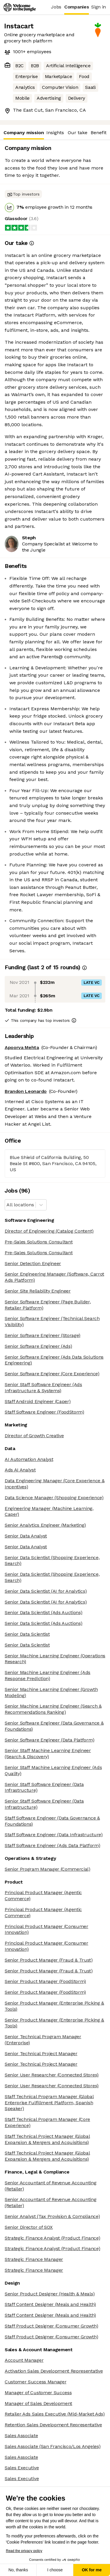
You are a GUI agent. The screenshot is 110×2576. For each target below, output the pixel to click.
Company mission (24, 134)
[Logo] (20, 7)
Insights (55, 132)
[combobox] (7, 1205)
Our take (77, 132)
